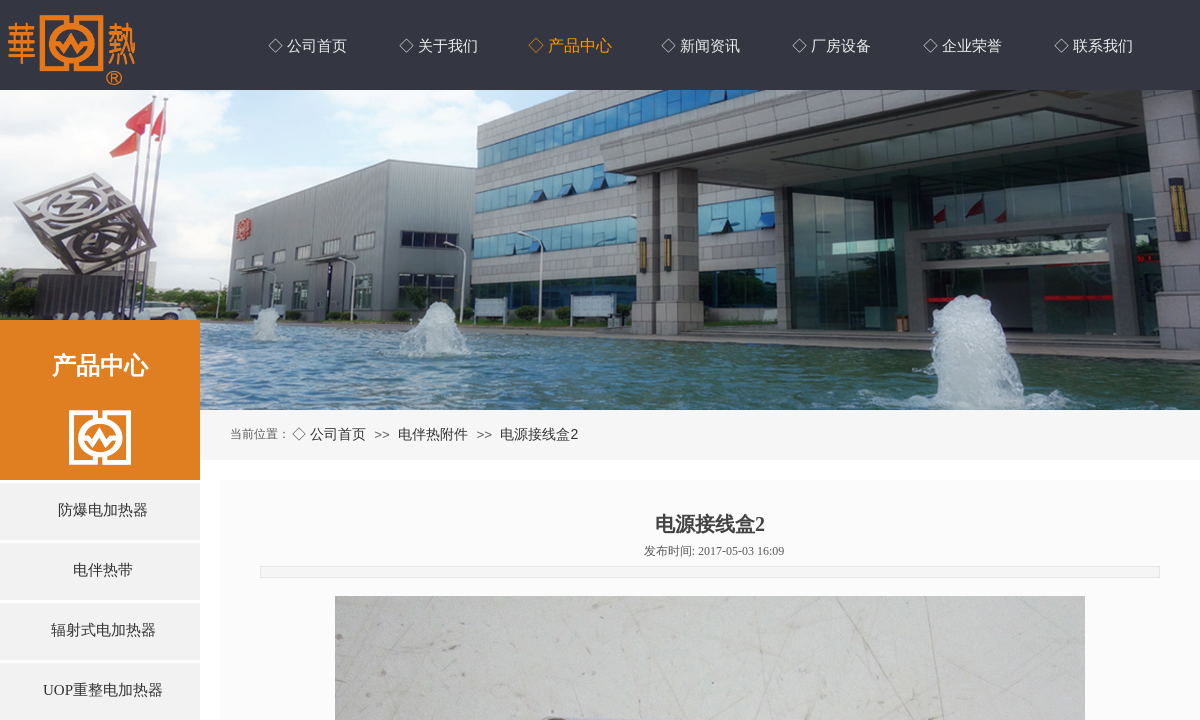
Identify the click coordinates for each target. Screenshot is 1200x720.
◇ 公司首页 (329, 434)
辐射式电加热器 (103, 630)
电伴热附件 (433, 434)
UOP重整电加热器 (103, 690)
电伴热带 (103, 570)
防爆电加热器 (103, 510)
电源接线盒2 (539, 434)
